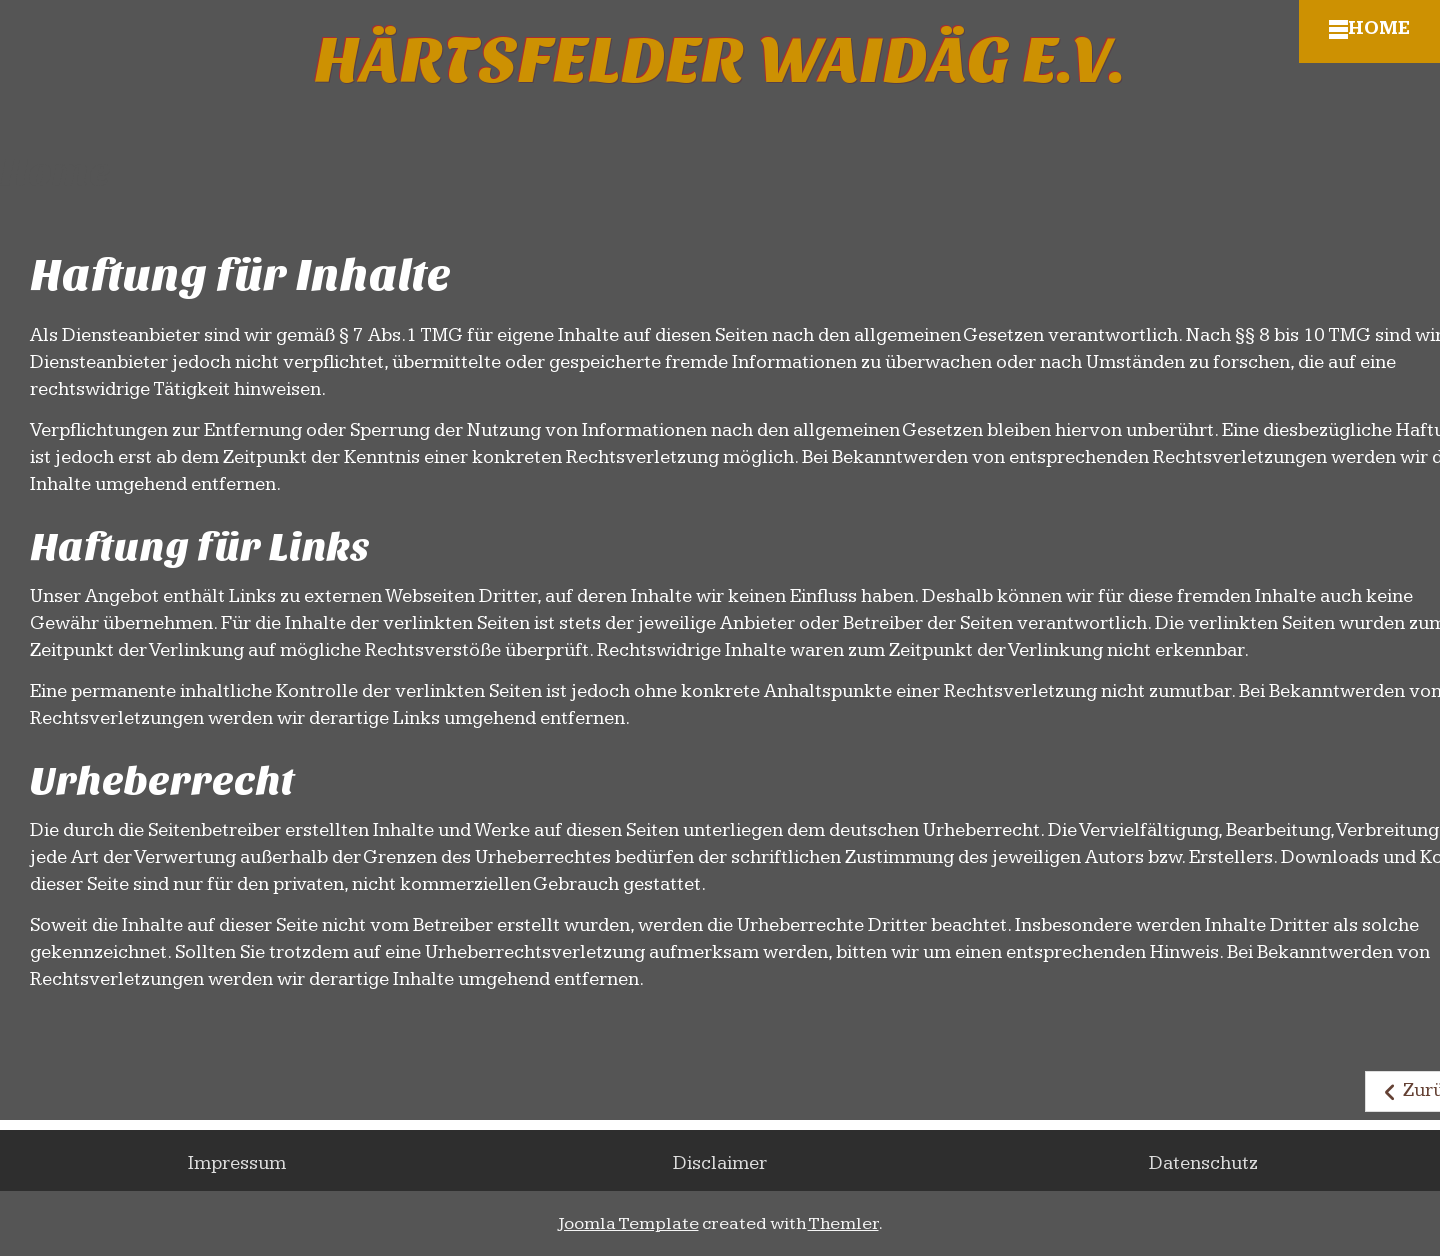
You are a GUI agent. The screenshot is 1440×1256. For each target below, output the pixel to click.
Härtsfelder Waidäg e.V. (720, 61)
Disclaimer (720, 1163)
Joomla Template (628, 1223)
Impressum (237, 1163)
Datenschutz (1203, 1163)
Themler (843, 1223)
